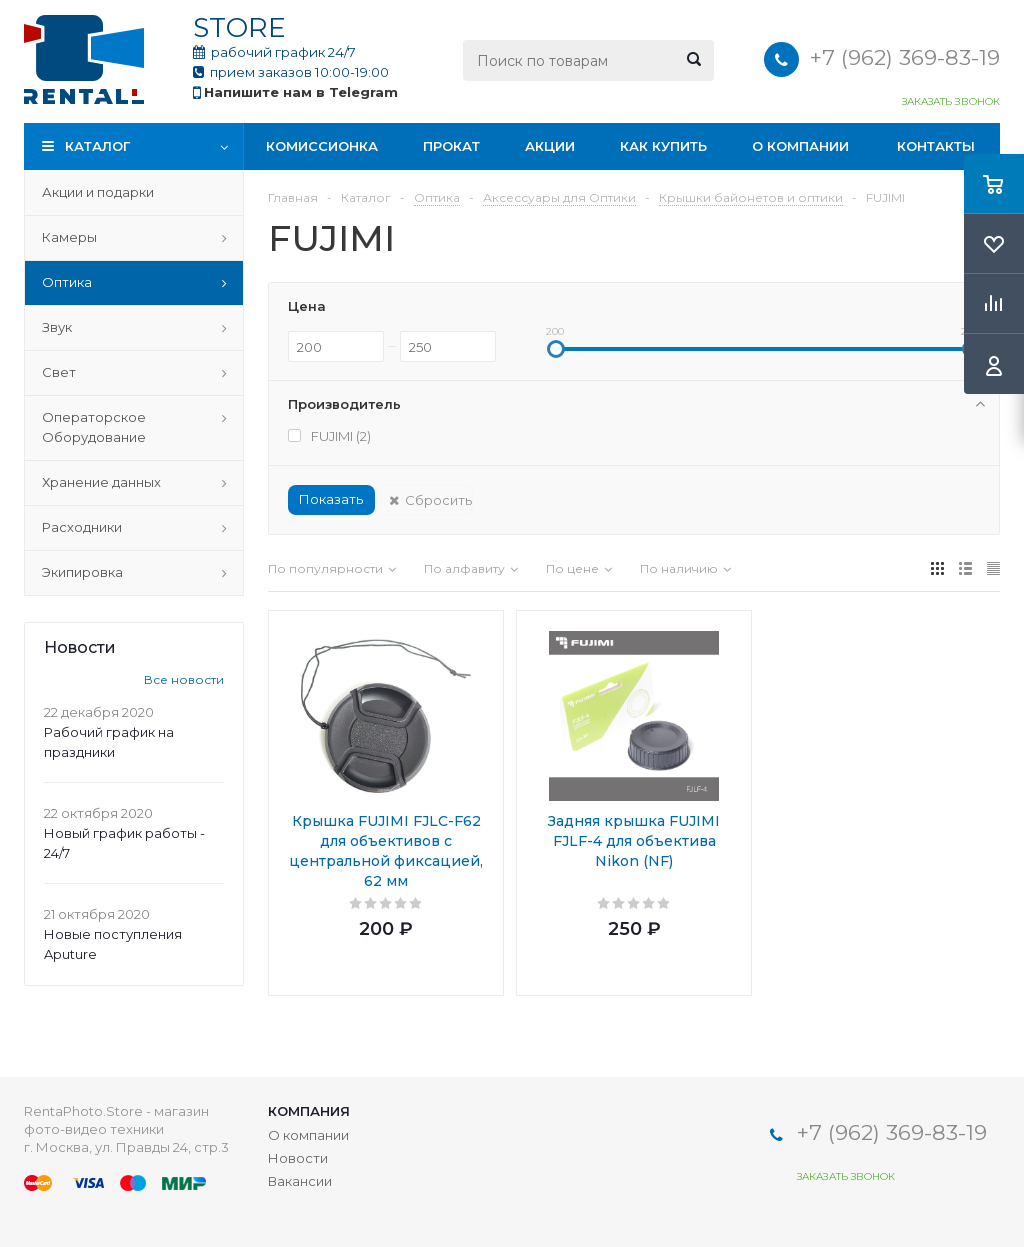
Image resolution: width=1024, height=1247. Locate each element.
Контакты (936, 146)
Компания (309, 1111)
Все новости (184, 679)
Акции (550, 146)
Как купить (663, 146)
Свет (59, 372)
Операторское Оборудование (94, 427)
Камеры (69, 237)
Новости (298, 1158)
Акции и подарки (98, 192)
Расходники (82, 527)
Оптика (67, 282)
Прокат (451, 146)
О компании (800, 146)
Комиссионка (322, 146)
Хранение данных (101, 482)
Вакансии (300, 1181)
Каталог (97, 146)
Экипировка (82, 572)
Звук (57, 327)
